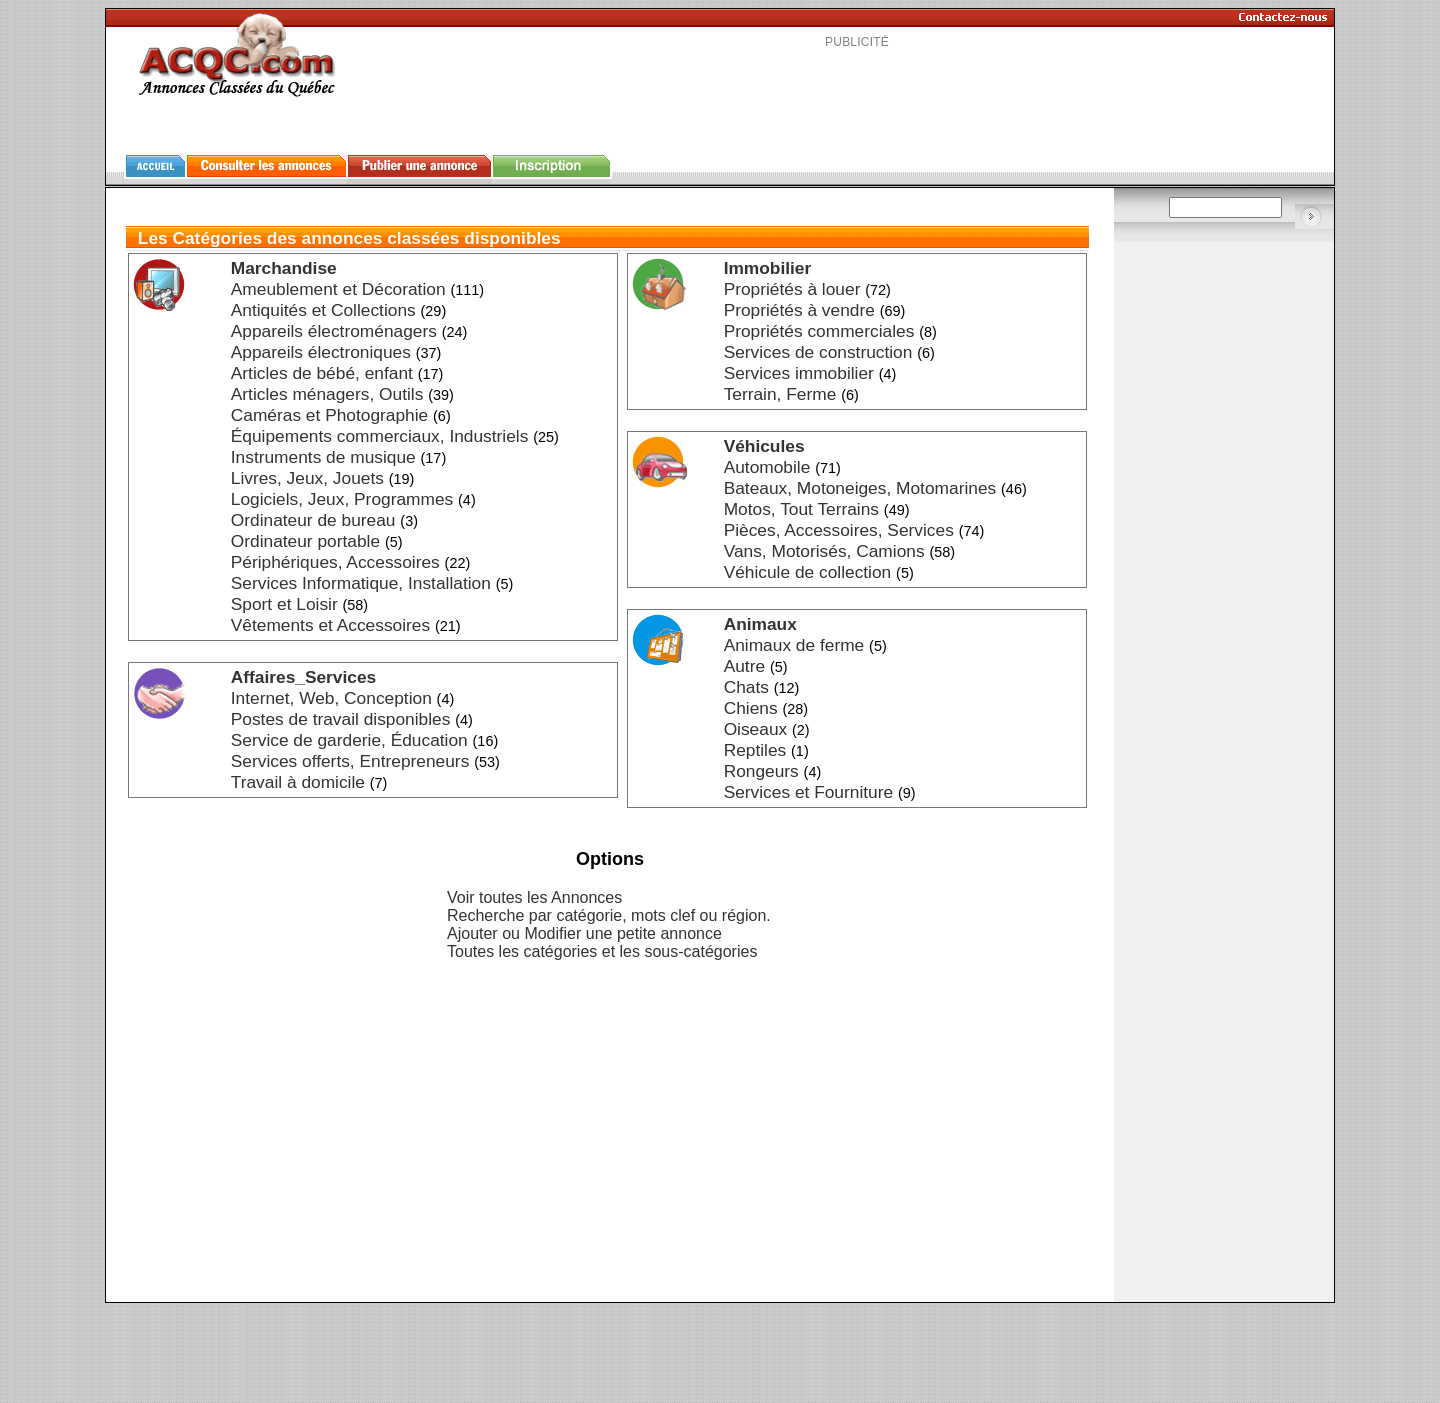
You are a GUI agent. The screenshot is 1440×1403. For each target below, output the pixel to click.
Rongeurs (761, 771)
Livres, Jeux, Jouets (307, 478)
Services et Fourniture (809, 792)
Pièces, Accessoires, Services (839, 530)
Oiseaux (756, 729)
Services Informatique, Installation (361, 583)
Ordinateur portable (305, 541)
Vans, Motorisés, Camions (824, 551)
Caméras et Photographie (329, 415)
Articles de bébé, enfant (322, 373)
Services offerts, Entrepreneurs (350, 761)
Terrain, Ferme (780, 394)
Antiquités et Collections (323, 310)
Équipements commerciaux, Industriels (380, 436)
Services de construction (818, 352)
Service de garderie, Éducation (349, 740)
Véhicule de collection (808, 572)
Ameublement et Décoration (338, 289)
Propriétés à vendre (799, 310)
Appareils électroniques (321, 352)
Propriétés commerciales (819, 331)
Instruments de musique (323, 457)
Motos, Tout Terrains (801, 509)
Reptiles (755, 750)
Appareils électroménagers (334, 331)
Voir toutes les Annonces (534, 897)
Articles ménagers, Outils (327, 394)
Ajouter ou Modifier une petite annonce (584, 933)
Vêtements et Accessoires (330, 625)
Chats (746, 687)
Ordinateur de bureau (313, 520)
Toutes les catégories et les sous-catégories (602, 951)
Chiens (751, 708)
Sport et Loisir (284, 604)
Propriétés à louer (792, 289)
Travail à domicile (298, 782)
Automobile (767, 467)
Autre (744, 666)
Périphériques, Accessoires (335, 562)
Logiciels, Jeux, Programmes (342, 499)
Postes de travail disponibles (341, 719)
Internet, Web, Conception (331, 698)
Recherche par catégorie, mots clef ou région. (609, 915)
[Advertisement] (857, 94)
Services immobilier (799, 373)
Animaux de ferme (794, 645)
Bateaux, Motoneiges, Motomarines (860, 488)
